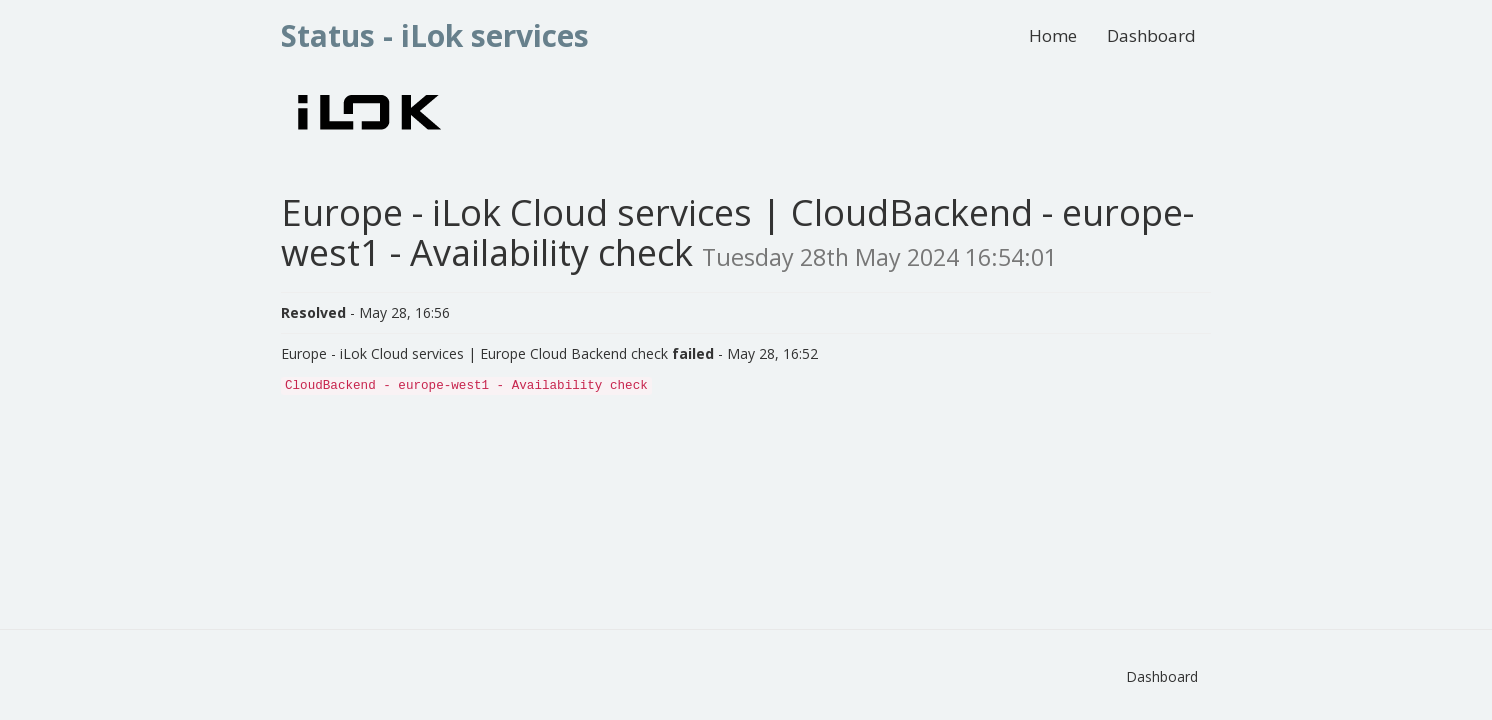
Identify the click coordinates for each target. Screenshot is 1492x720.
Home (1053, 35)
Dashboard (1151, 35)
